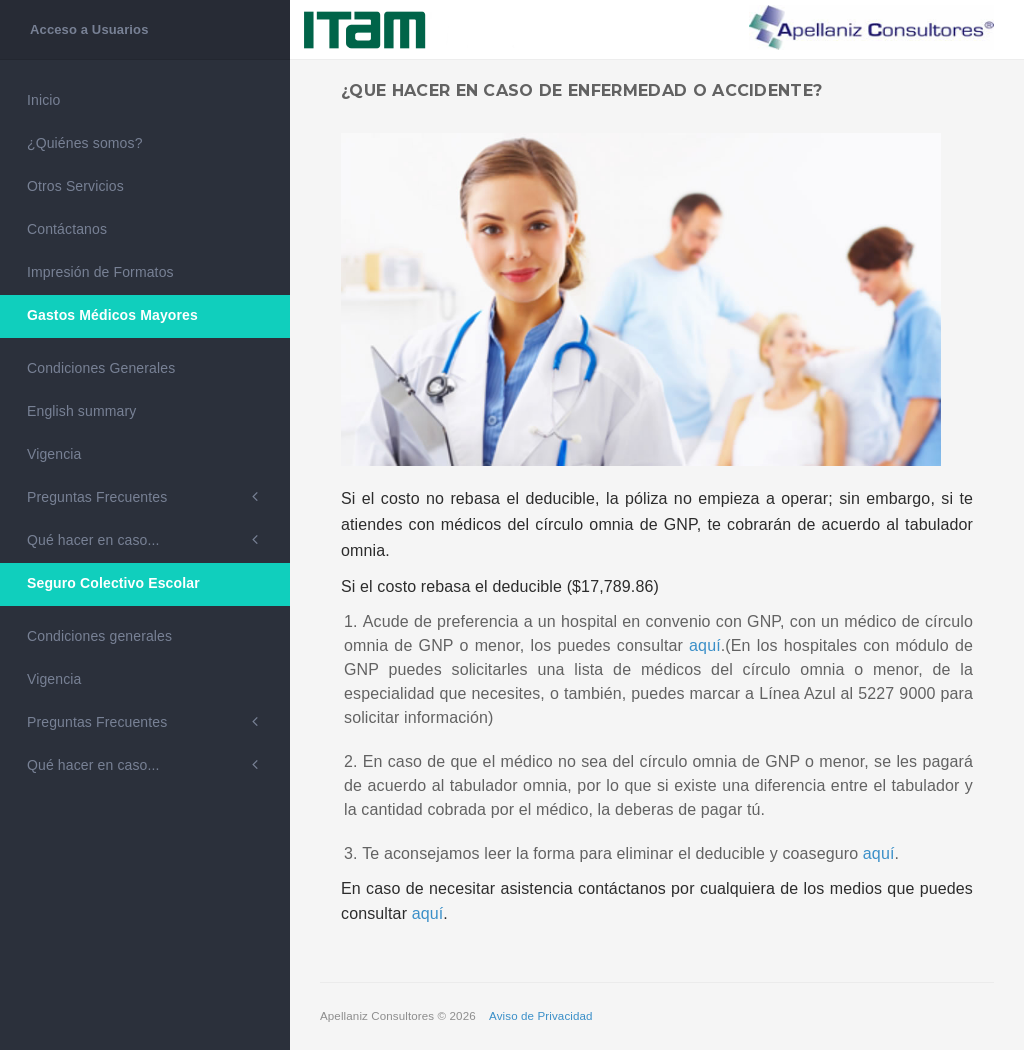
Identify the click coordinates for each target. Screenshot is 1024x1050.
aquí (705, 645)
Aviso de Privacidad (541, 1016)
